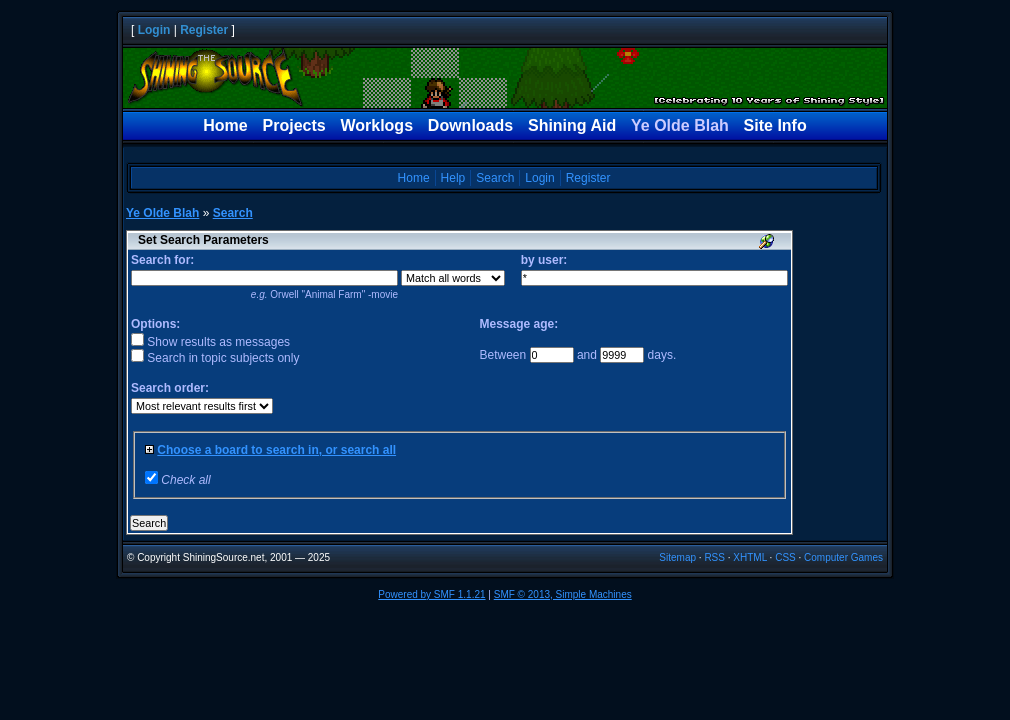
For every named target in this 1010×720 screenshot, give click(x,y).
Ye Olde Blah (680, 125)
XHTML (750, 557)
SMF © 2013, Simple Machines (563, 594)
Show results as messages (210, 342)
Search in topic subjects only (215, 358)
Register (204, 30)
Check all (185, 480)
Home (225, 125)
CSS (785, 557)
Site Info (775, 125)
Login (154, 30)
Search (495, 178)
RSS (714, 557)
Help (453, 178)
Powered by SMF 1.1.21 (431, 594)
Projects (294, 125)
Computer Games (843, 557)
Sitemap (677, 557)
